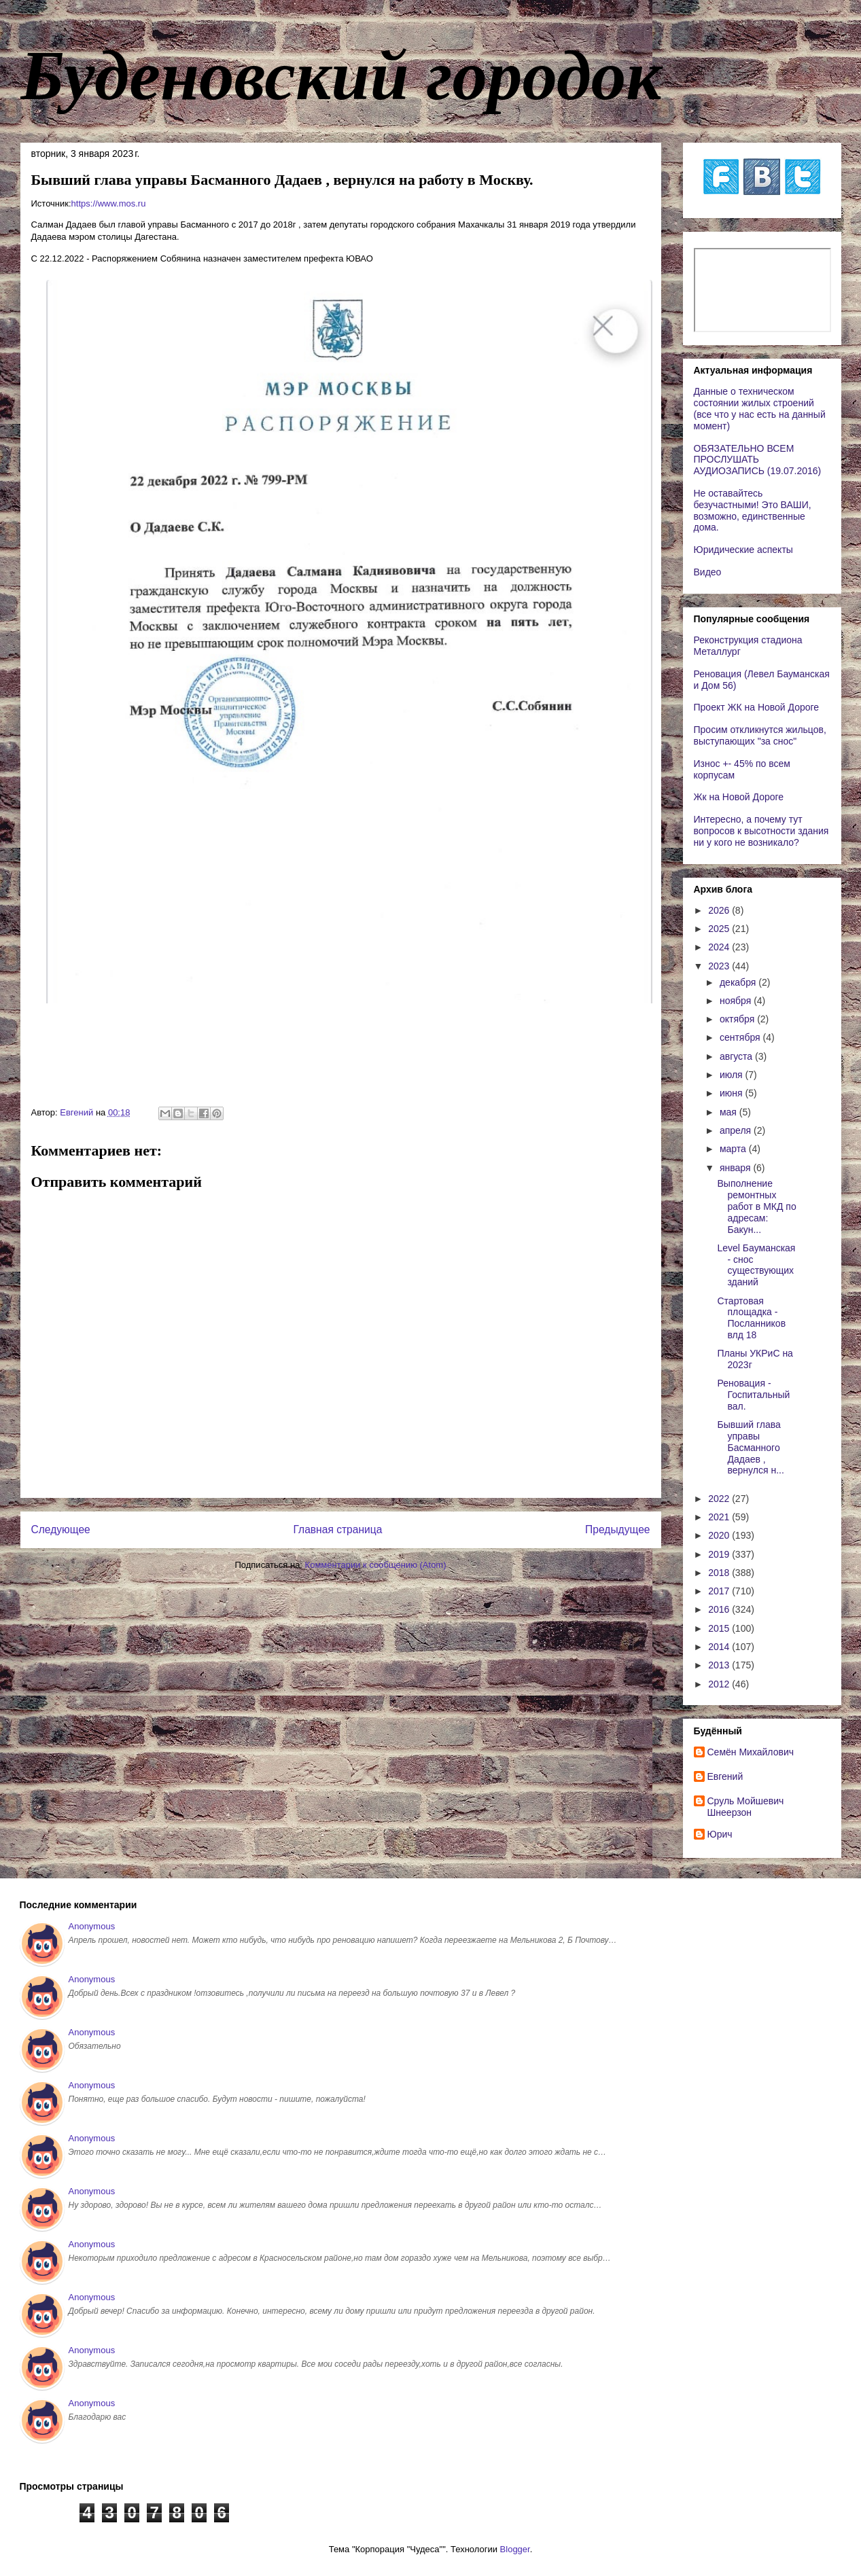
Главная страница (337, 1529)
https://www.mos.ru (108, 203)
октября (738, 1019)
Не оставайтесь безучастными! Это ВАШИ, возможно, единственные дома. (752, 510)
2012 (720, 1684)
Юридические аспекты (743, 549)
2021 (720, 1516)
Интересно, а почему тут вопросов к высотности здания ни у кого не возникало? (761, 831)
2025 (720, 928)
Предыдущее (617, 1529)
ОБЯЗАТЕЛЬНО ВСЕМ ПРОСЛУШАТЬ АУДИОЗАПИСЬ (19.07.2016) (758, 460)
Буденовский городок (341, 75)
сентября (741, 1037)
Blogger (515, 2549)
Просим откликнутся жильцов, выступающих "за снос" (760, 735)
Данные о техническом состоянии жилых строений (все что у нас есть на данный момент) (760, 408)
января (736, 1167)
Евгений (725, 1776)
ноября (737, 1000)
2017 (720, 1591)
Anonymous (92, 1926)
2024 (720, 947)
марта (734, 1148)
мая (729, 1112)
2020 (720, 1535)
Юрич (720, 1834)
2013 (720, 1665)
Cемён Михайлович (750, 1752)
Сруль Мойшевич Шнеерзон (745, 1806)
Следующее (60, 1529)
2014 (720, 1646)
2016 (720, 1609)
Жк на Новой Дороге (739, 796)
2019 (720, 1554)
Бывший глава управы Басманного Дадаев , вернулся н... (750, 1447)
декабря (739, 982)
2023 (720, 966)
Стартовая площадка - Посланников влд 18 (751, 1317)
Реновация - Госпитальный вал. (753, 1395)
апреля (737, 1130)
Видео (708, 572)
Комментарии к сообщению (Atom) (375, 1565)
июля (732, 1074)
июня (732, 1093)
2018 (720, 1572)
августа (737, 1056)
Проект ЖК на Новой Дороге (757, 707)
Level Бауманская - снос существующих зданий (756, 1264)
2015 (720, 1628)
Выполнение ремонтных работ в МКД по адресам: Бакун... (756, 1206)
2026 (720, 910)
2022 (720, 1498)
